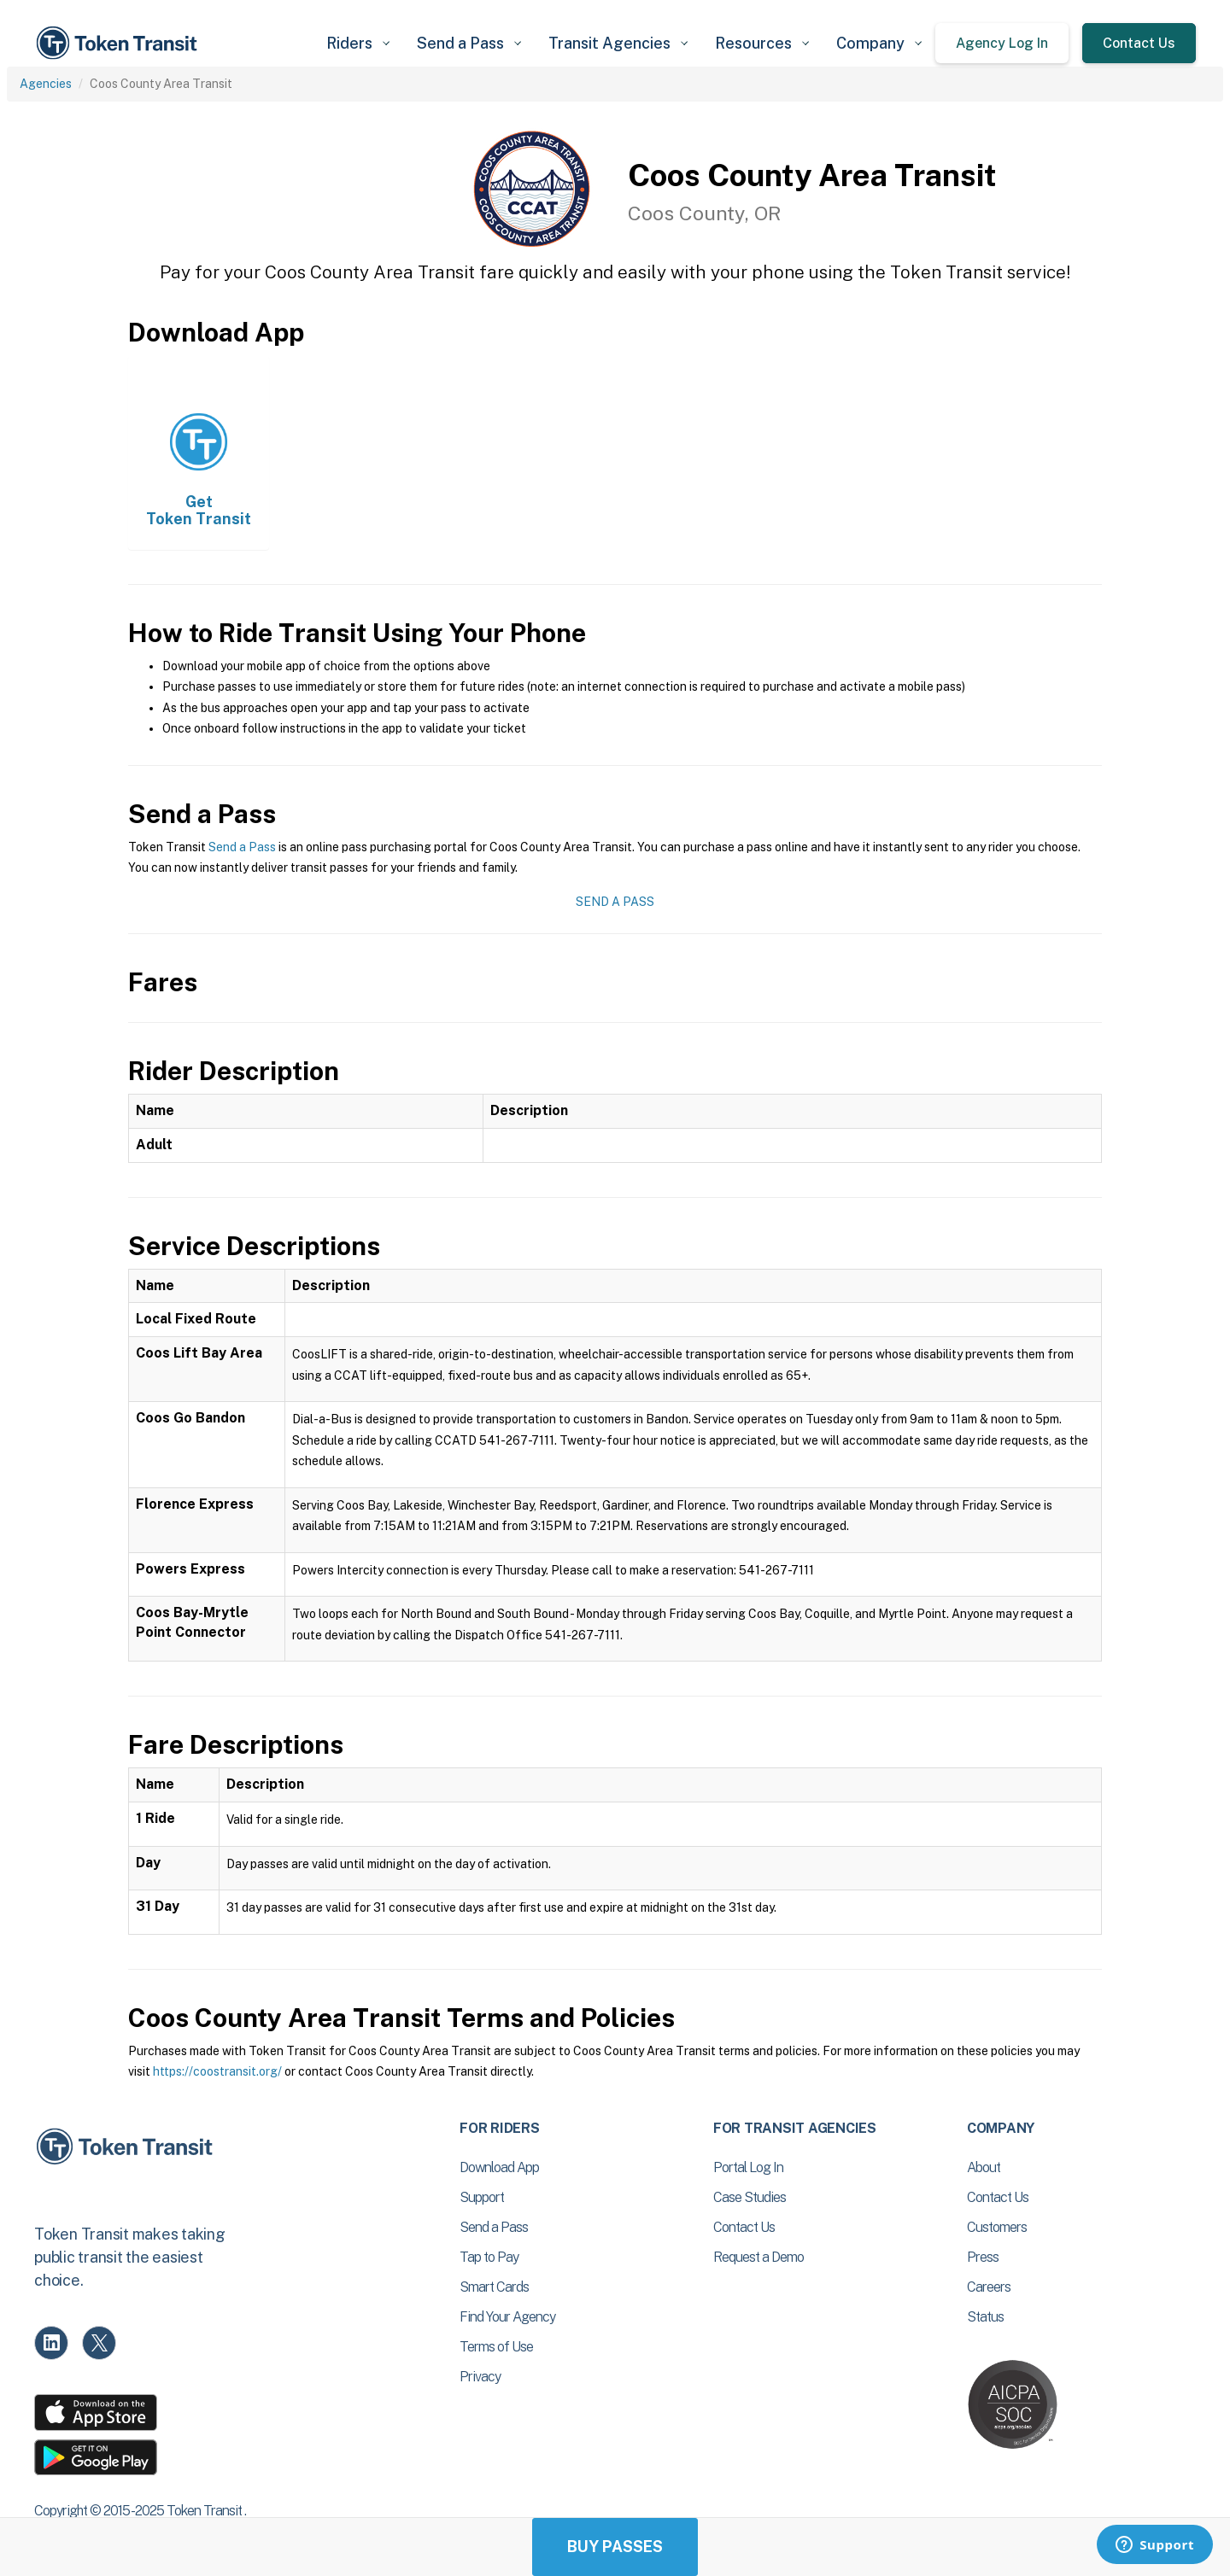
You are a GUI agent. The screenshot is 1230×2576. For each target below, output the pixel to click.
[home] (119, 43)
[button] (358, 43)
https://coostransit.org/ (217, 2071)
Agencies (46, 84)
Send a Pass (242, 847)
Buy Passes (615, 2547)
